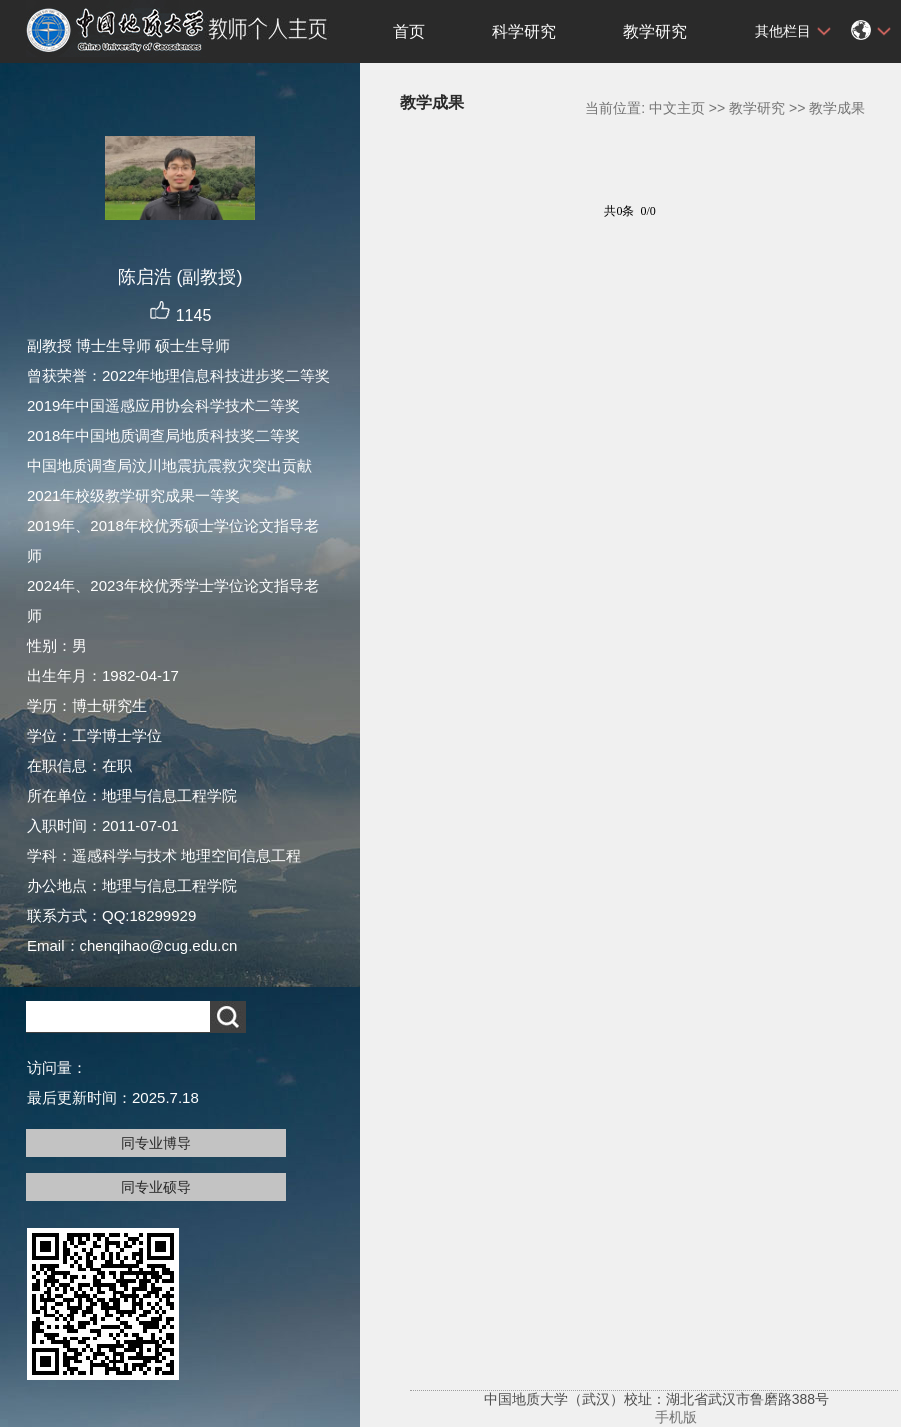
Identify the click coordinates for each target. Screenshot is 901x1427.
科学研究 (524, 31)
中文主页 (677, 108)
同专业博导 (156, 1143)
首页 (409, 31)
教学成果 (837, 108)
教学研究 (655, 31)
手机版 (676, 1417)
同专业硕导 (156, 1187)
